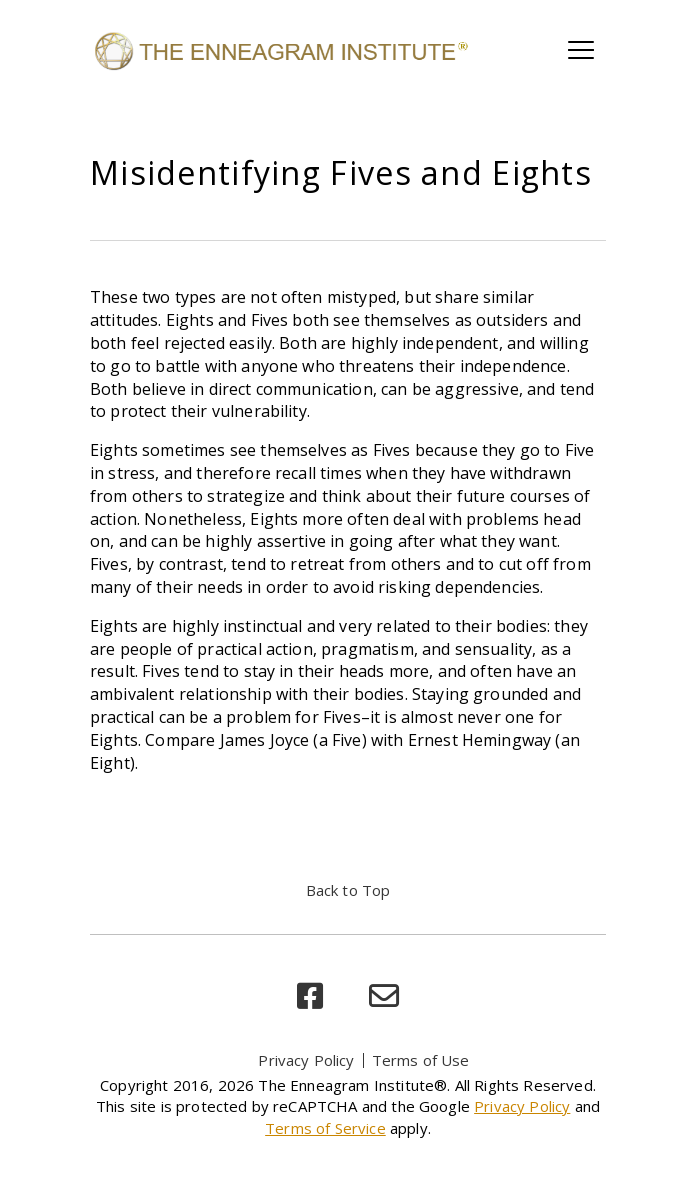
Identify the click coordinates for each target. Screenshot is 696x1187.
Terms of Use (421, 1060)
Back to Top (348, 890)
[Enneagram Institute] (280, 50)
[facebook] (310, 996)
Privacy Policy (306, 1060)
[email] (384, 996)
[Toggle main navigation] (581, 50)
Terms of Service (325, 1128)
